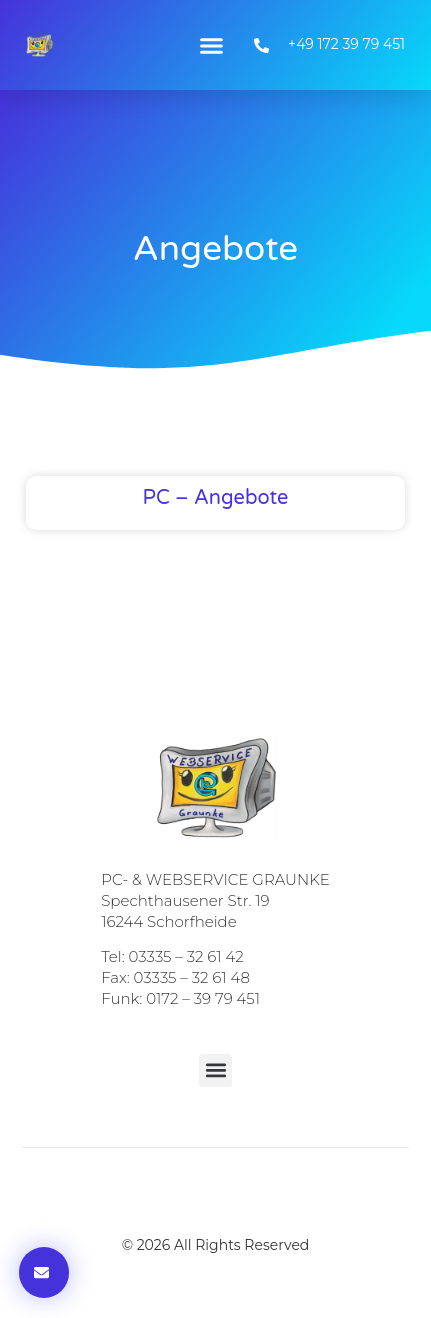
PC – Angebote (216, 498)
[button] (212, 45)
